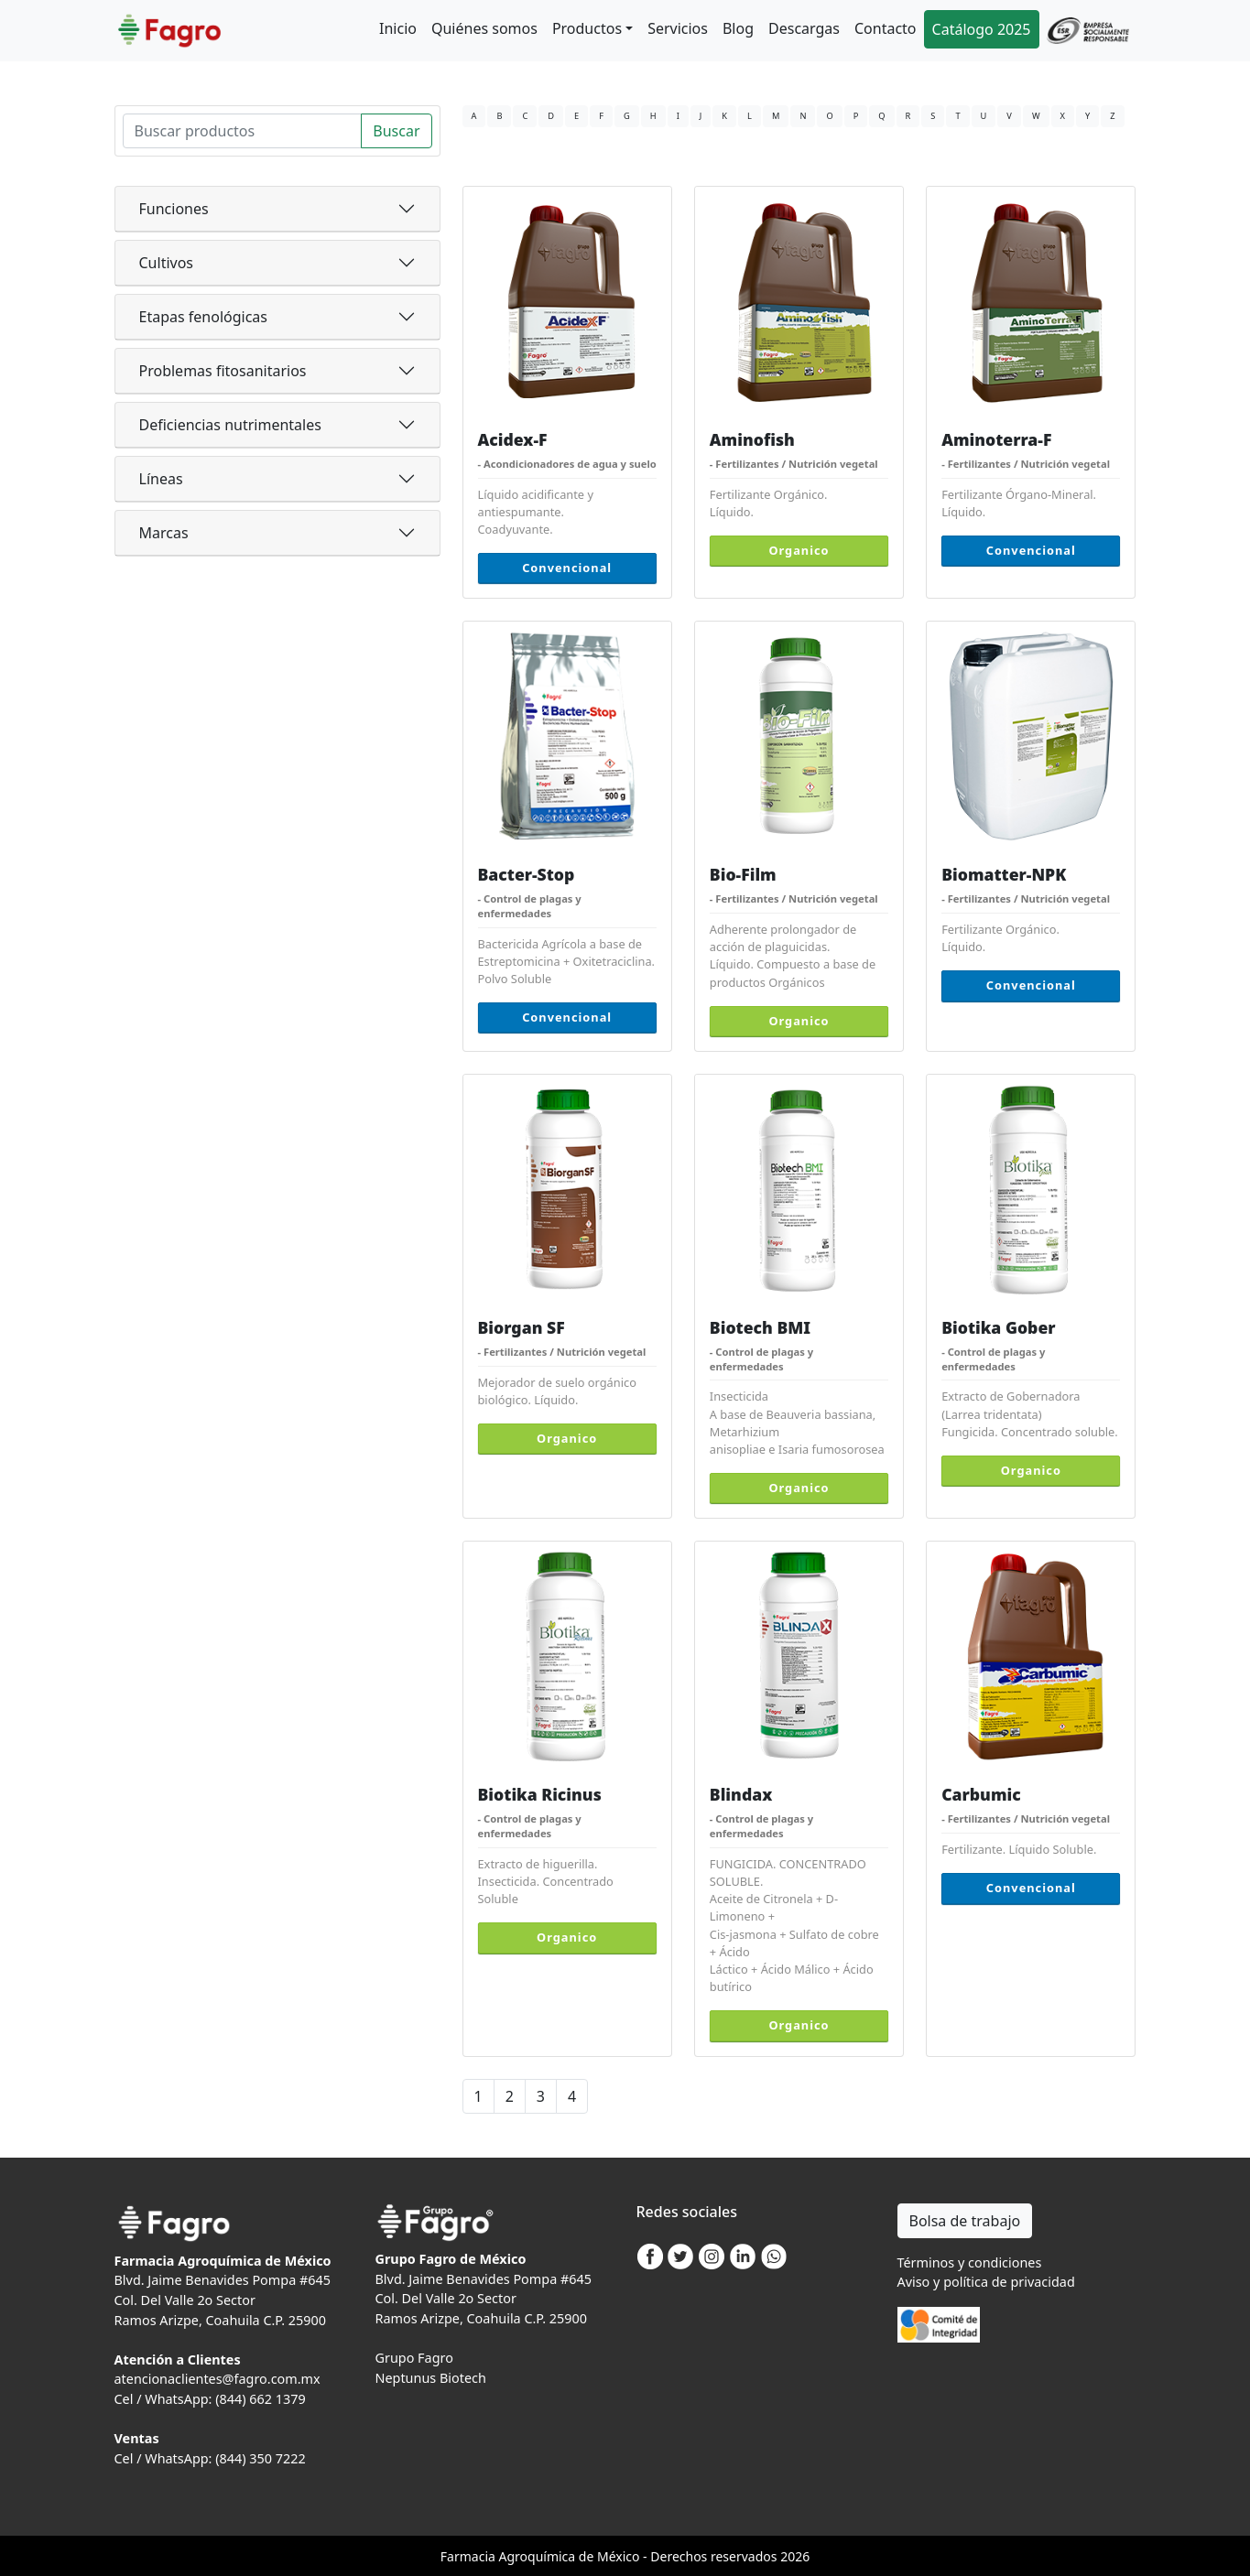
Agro (512, 2556)
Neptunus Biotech (430, 2378)
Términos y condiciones (969, 2262)
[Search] (243, 131)
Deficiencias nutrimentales (230, 425)
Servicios (677, 28)
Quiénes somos (484, 28)
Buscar (396, 131)
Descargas (804, 28)
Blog (738, 28)
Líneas (161, 479)
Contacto (885, 28)
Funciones (174, 209)
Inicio (398, 28)
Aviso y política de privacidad (986, 2281)
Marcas (164, 533)
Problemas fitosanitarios (223, 371)
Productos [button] (587, 28)
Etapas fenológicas (203, 317)
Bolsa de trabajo (965, 2221)
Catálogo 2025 (981, 29)
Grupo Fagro (414, 2357)
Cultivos (166, 263)
